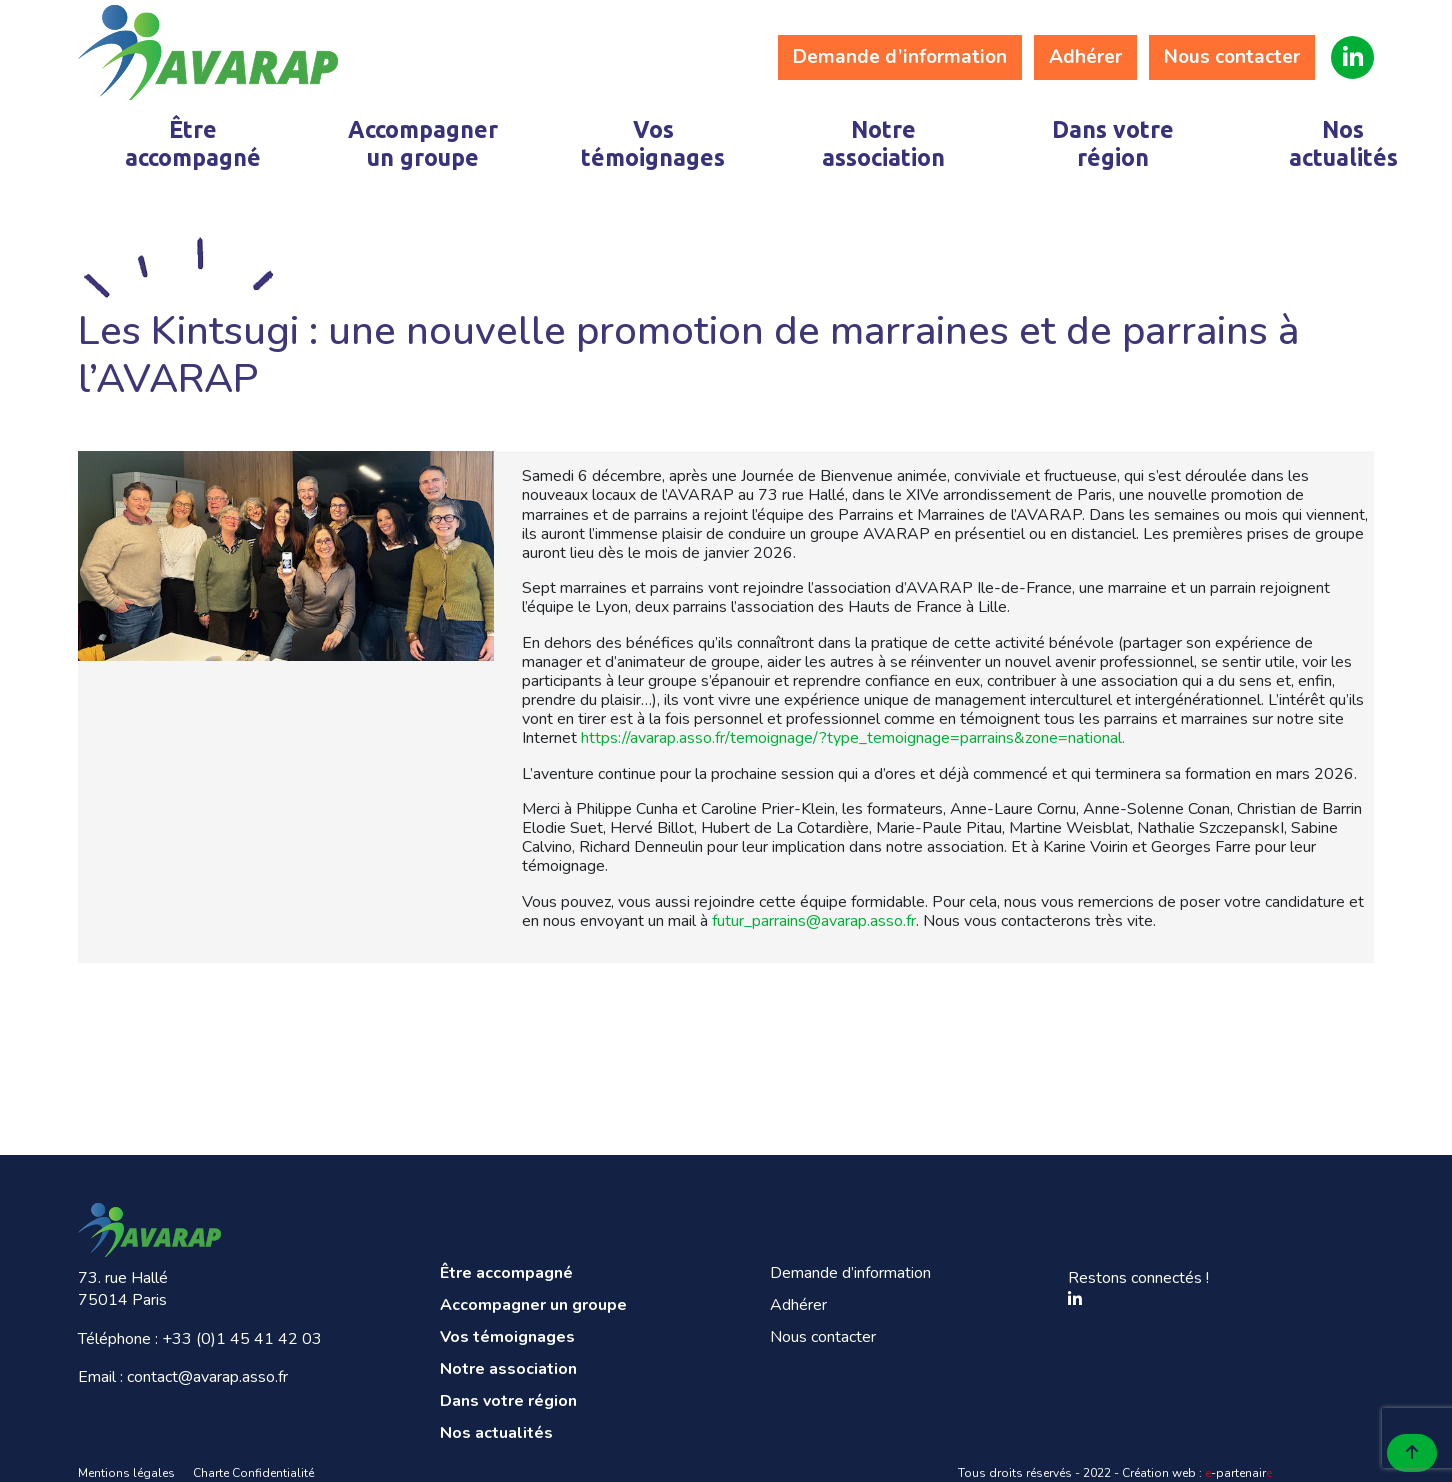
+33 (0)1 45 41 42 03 (242, 1339)
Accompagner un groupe (423, 143)
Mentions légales (126, 1473)
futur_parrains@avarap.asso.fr (814, 921)
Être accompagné (193, 143)
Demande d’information (900, 57)
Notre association (883, 143)
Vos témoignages (653, 143)
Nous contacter (1232, 57)
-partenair (1238, 1473)
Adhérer (1085, 57)
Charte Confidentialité (253, 1473)
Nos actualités (1343, 143)
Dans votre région (1113, 143)
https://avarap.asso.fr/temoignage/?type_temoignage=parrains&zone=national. (853, 738)
